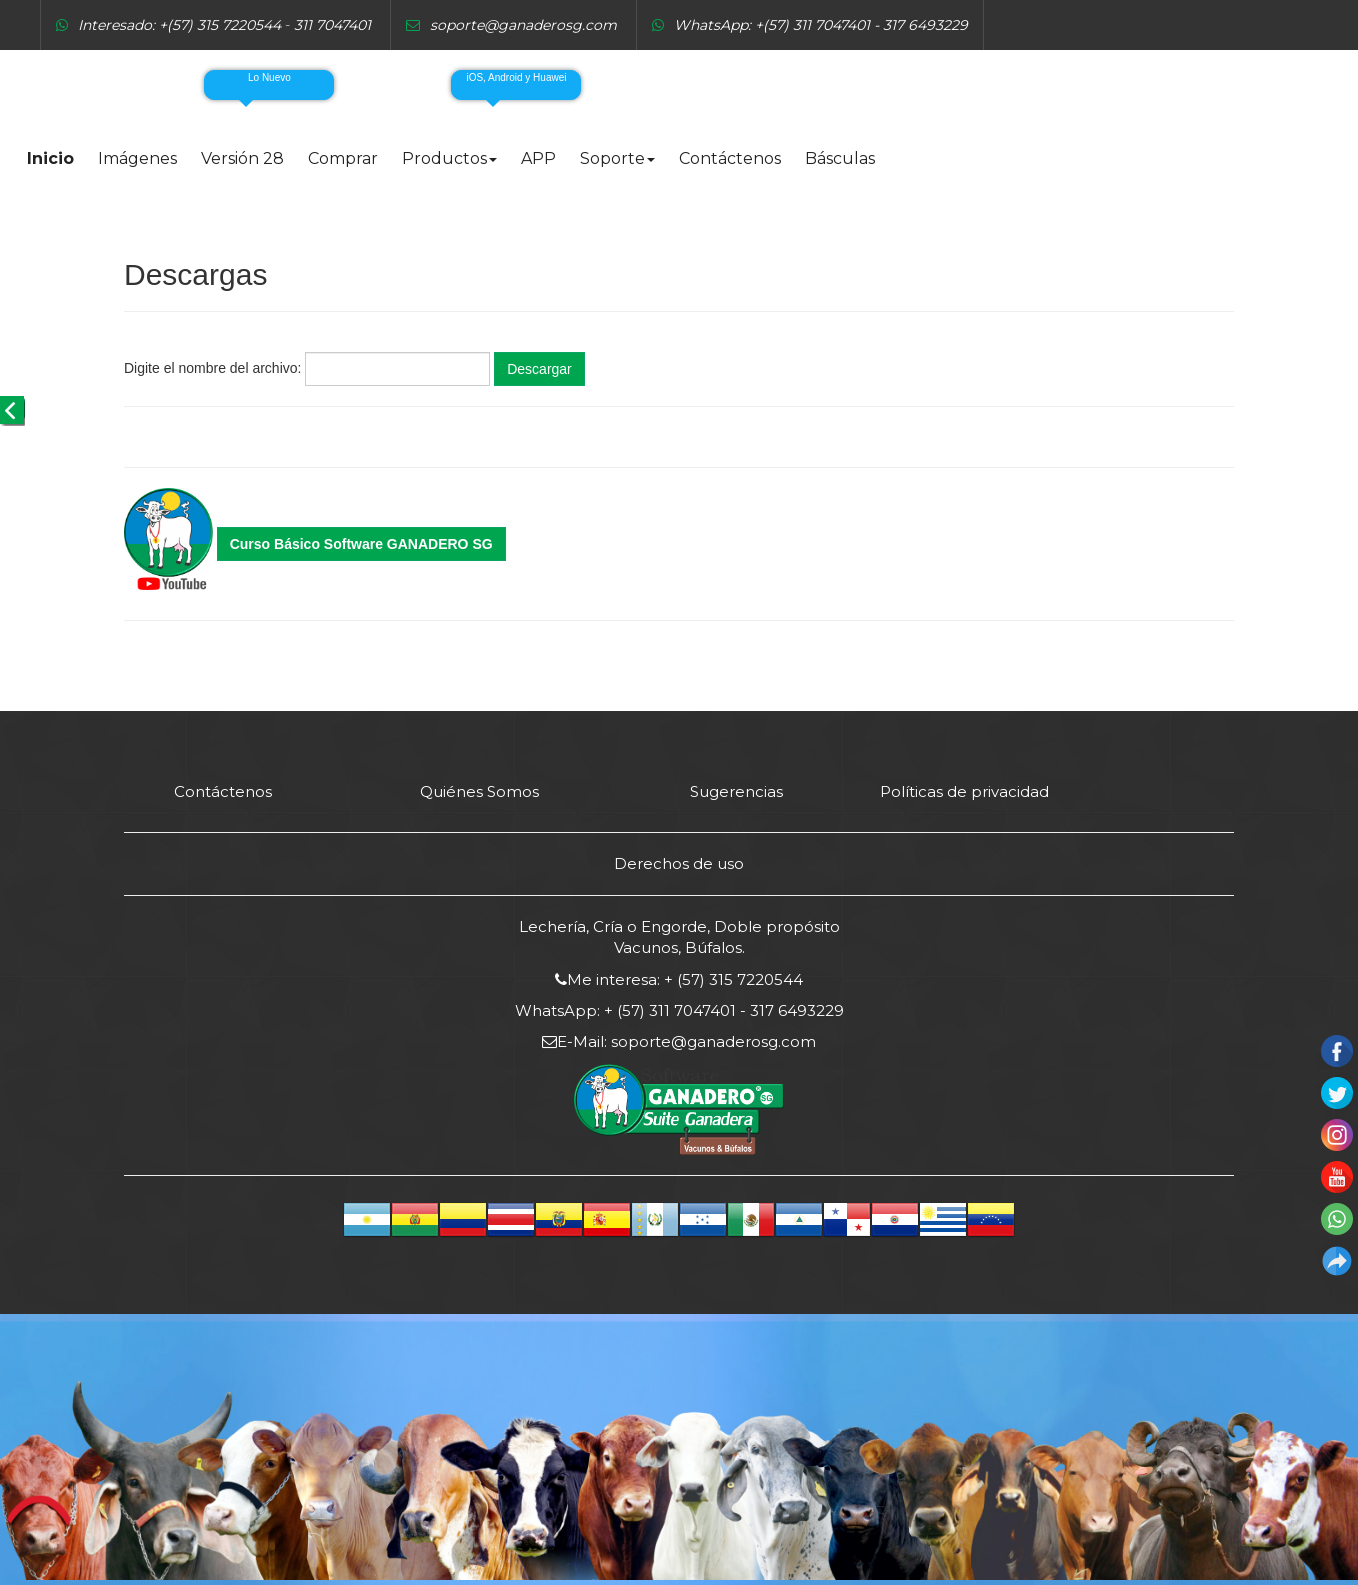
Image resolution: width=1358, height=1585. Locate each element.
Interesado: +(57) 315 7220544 (179, 25)
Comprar (343, 158)
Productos (449, 158)
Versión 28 (242, 158)
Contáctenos (730, 158)
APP (538, 158)
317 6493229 (795, 1010)
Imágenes (137, 158)
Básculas (840, 158)
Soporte (617, 158)
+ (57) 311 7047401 (668, 1010)
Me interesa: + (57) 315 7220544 (685, 979)
